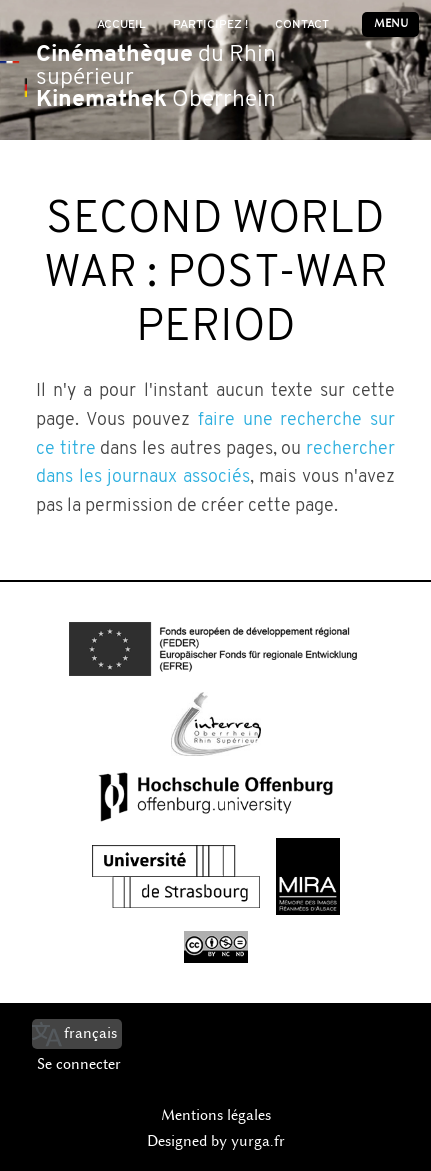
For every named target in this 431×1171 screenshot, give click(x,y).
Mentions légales (216, 1115)
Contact (302, 25)
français (90, 1033)
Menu (391, 23)
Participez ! (210, 25)
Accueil (121, 25)
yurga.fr (258, 1141)
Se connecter (79, 1064)
